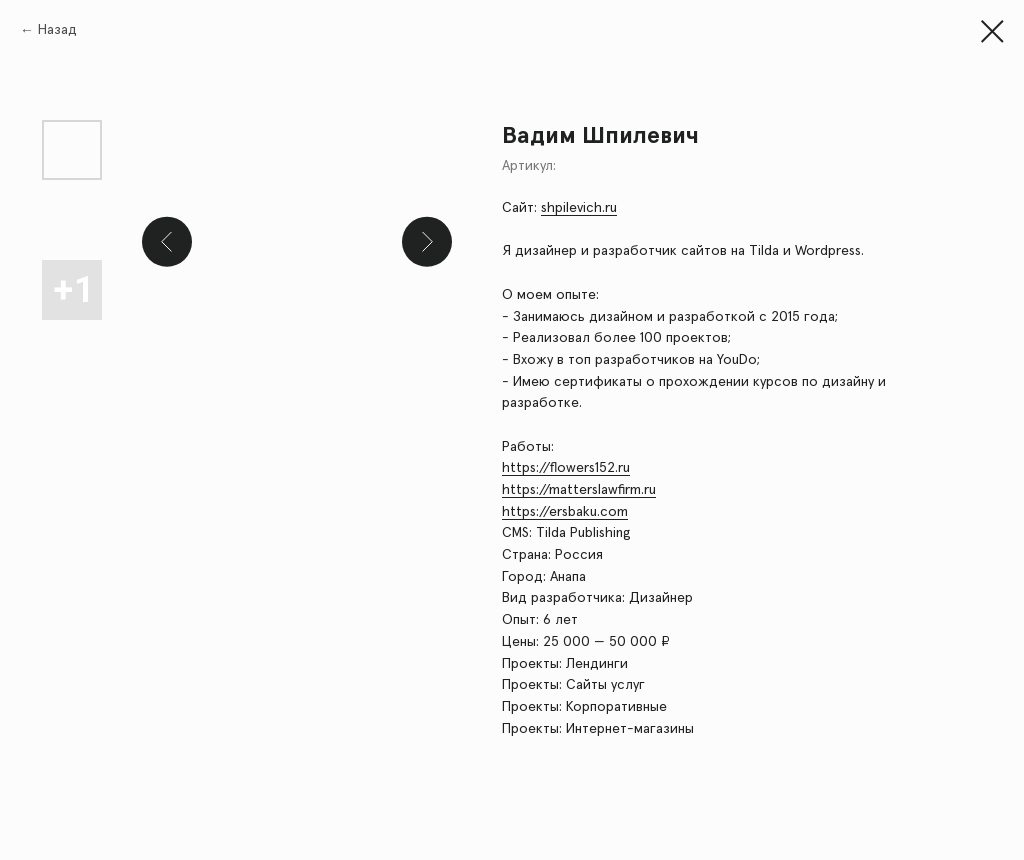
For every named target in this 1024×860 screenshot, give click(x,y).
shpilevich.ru (579, 208)
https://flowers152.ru (566, 468)
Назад (57, 30)
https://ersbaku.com (565, 512)
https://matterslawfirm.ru (579, 490)
